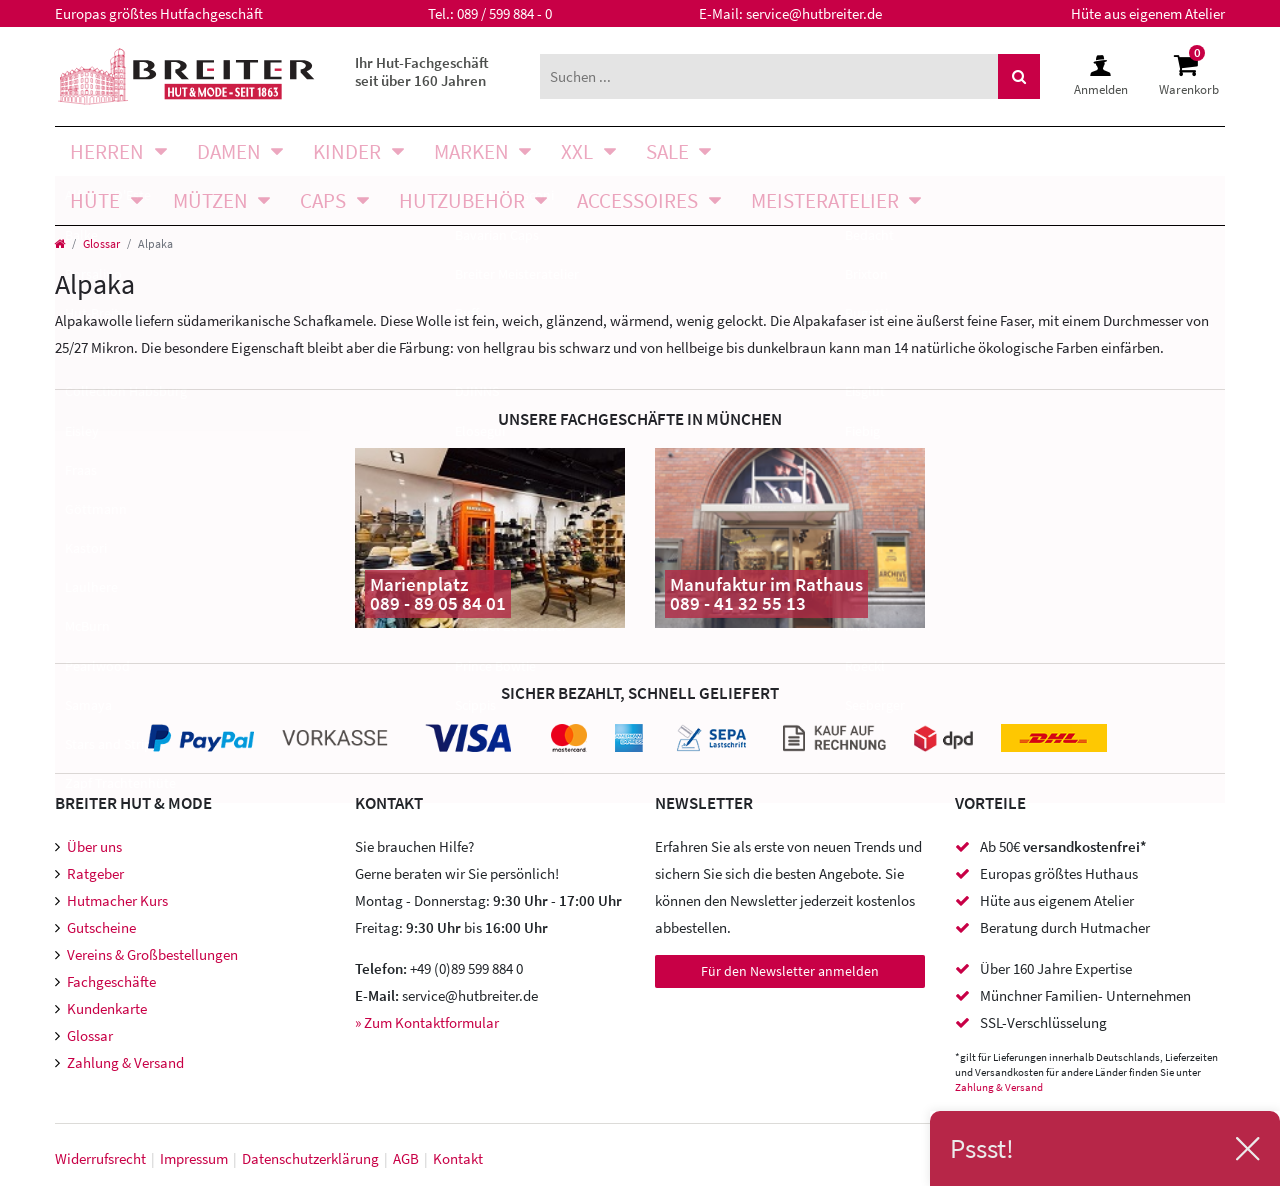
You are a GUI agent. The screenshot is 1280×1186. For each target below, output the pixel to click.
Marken (471, 151)
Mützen (210, 200)
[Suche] (1019, 76)
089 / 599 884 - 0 (504, 13)
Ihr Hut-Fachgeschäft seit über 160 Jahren (422, 71)
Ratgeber (95, 873)
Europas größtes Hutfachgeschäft (159, 13)
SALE (667, 151)
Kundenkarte (107, 1008)
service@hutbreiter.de (814, 13)
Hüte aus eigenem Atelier (1148, 13)
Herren (107, 151)
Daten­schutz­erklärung (310, 1158)
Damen (229, 151)
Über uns (94, 846)
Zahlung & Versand (125, 1062)
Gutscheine (101, 927)
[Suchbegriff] (769, 76)
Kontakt (458, 1158)
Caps (323, 200)
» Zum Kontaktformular (427, 1022)
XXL (577, 151)
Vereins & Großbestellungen (152, 954)
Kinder (347, 151)
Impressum (194, 1158)
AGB (406, 1158)
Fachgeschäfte (111, 981)
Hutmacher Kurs (117, 900)
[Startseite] (59, 243)
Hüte (95, 200)
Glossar (101, 243)
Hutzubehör (462, 200)
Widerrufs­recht (100, 1158)
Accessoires (637, 200)
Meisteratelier (825, 200)
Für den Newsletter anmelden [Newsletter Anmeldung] (790, 971)
